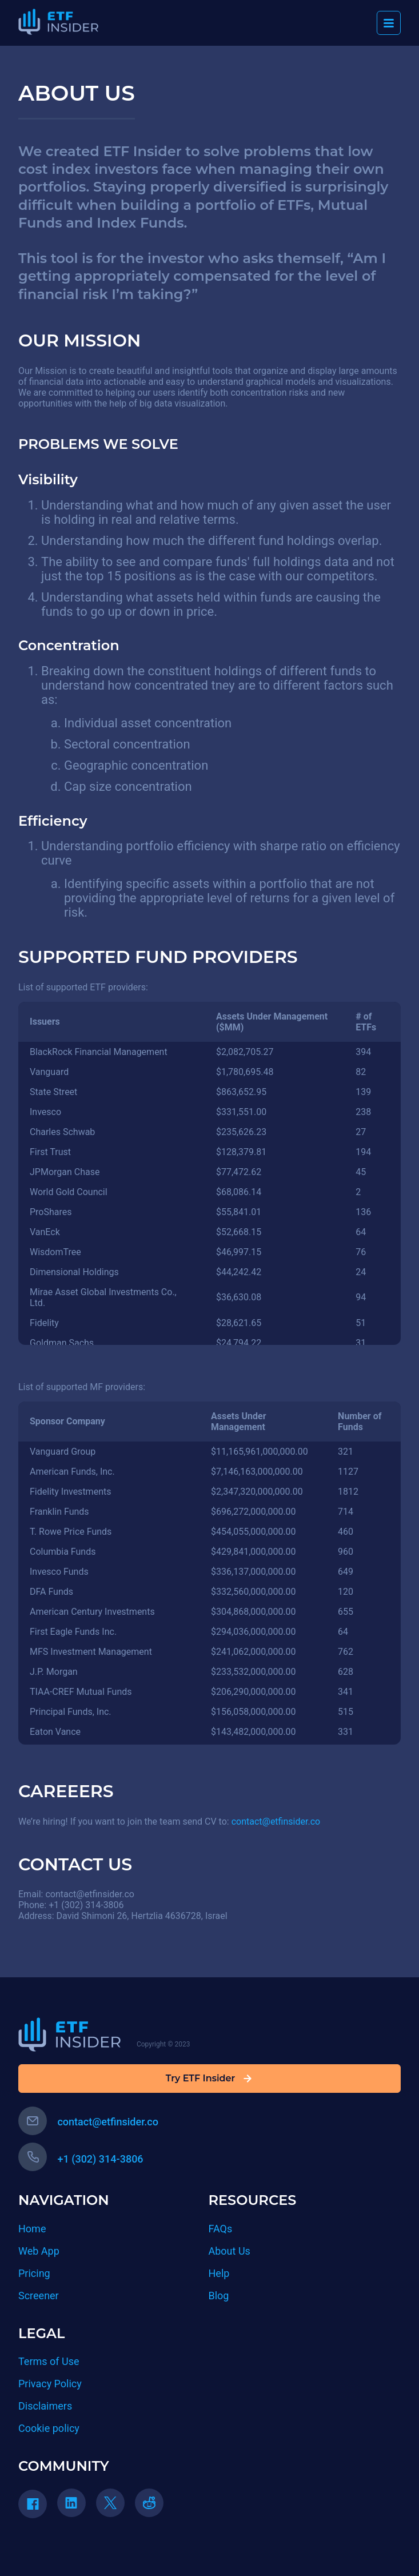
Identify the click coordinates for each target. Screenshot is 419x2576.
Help (219, 2273)
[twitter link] (114, 2507)
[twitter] (110, 2503)
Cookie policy (48, 2428)
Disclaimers (45, 2406)
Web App (38, 2251)
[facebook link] (36, 2508)
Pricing (34, 2273)
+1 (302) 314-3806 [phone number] (80, 2159)
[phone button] (32, 2157)
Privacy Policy (50, 2384)
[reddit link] (153, 2507)
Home (32, 2229)
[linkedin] (71, 2503)
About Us (229, 2251)
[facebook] (32, 2504)
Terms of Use (48, 2361)
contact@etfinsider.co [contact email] (88, 2122)
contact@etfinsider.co (276, 1821)
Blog (219, 2296)
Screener (38, 2296)
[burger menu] (389, 23)
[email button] (32, 2121)
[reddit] (149, 2503)
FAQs (221, 2229)
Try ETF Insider (209, 2078)
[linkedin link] (75, 2507)
